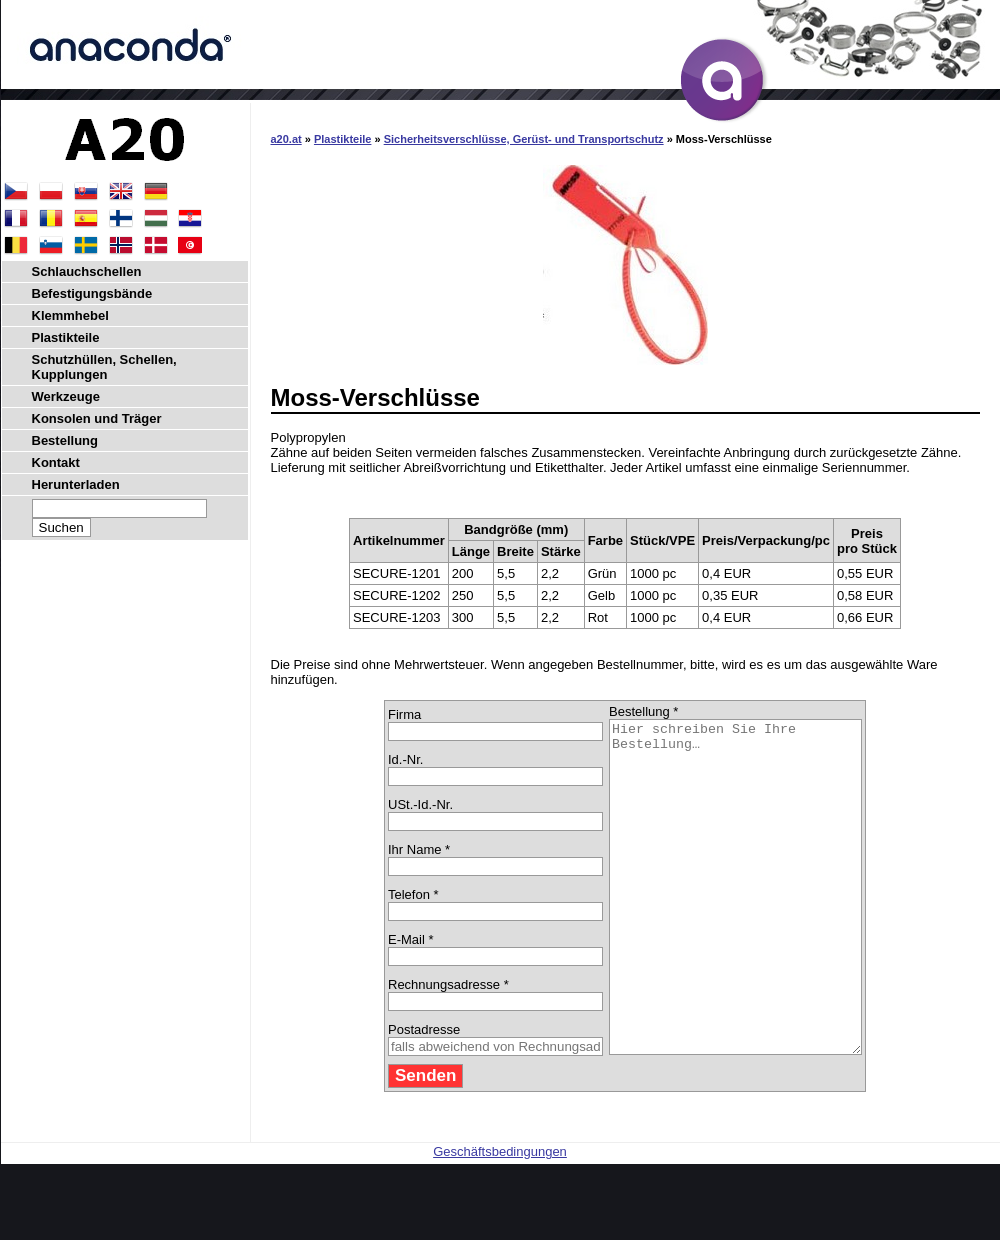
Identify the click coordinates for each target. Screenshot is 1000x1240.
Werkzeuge (66, 396)
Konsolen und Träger (97, 418)
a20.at (286, 139)
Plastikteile (342, 139)
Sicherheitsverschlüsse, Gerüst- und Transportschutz (524, 139)
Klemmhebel (70, 315)
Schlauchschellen (87, 271)
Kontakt (56, 462)
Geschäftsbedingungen (500, 1217)
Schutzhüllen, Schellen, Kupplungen (104, 367)
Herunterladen (76, 484)
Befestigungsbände (92, 293)
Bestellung (65, 440)
